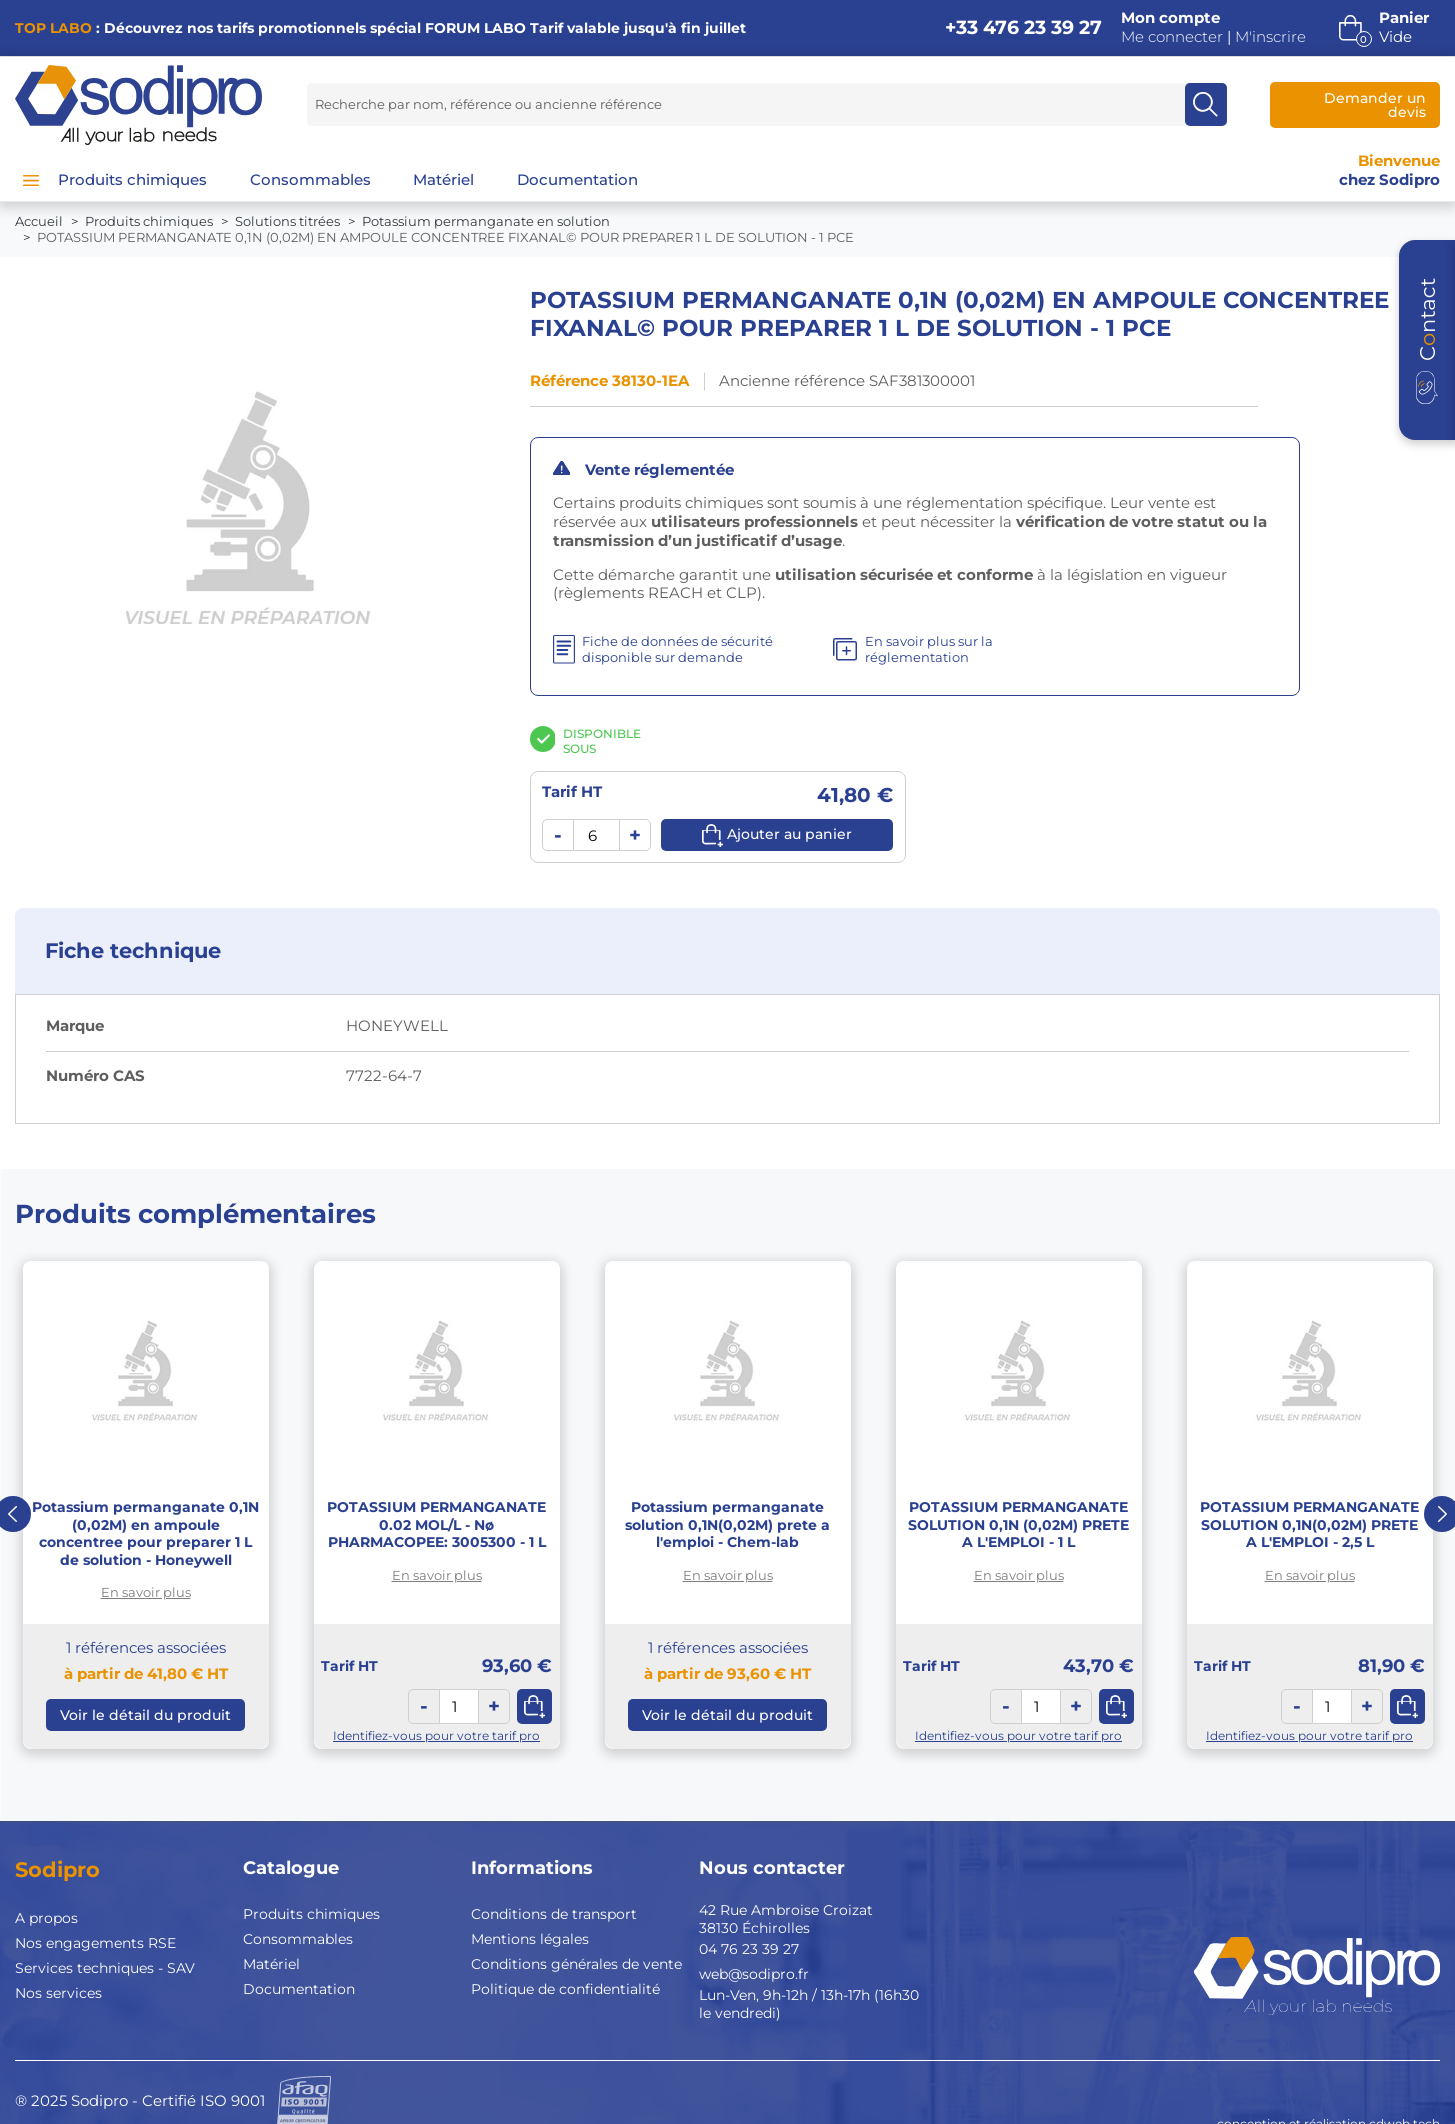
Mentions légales (530, 1939)
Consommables (298, 1939)
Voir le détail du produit (145, 1715)
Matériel (271, 1964)
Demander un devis (1375, 105)
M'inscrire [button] (1270, 37)
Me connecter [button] (1172, 37)
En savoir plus (146, 1592)
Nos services (58, 1993)
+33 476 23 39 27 (1023, 27)
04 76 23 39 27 (749, 1949)
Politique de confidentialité (565, 1989)
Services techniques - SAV (105, 1968)
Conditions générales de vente (576, 1964)
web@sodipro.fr (754, 1974)
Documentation (299, 1989)
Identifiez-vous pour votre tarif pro (436, 1735)
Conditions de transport (554, 1914)
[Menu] (31, 180)
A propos (46, 1918)
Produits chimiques (311, 1914)
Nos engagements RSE (95, 1943)
